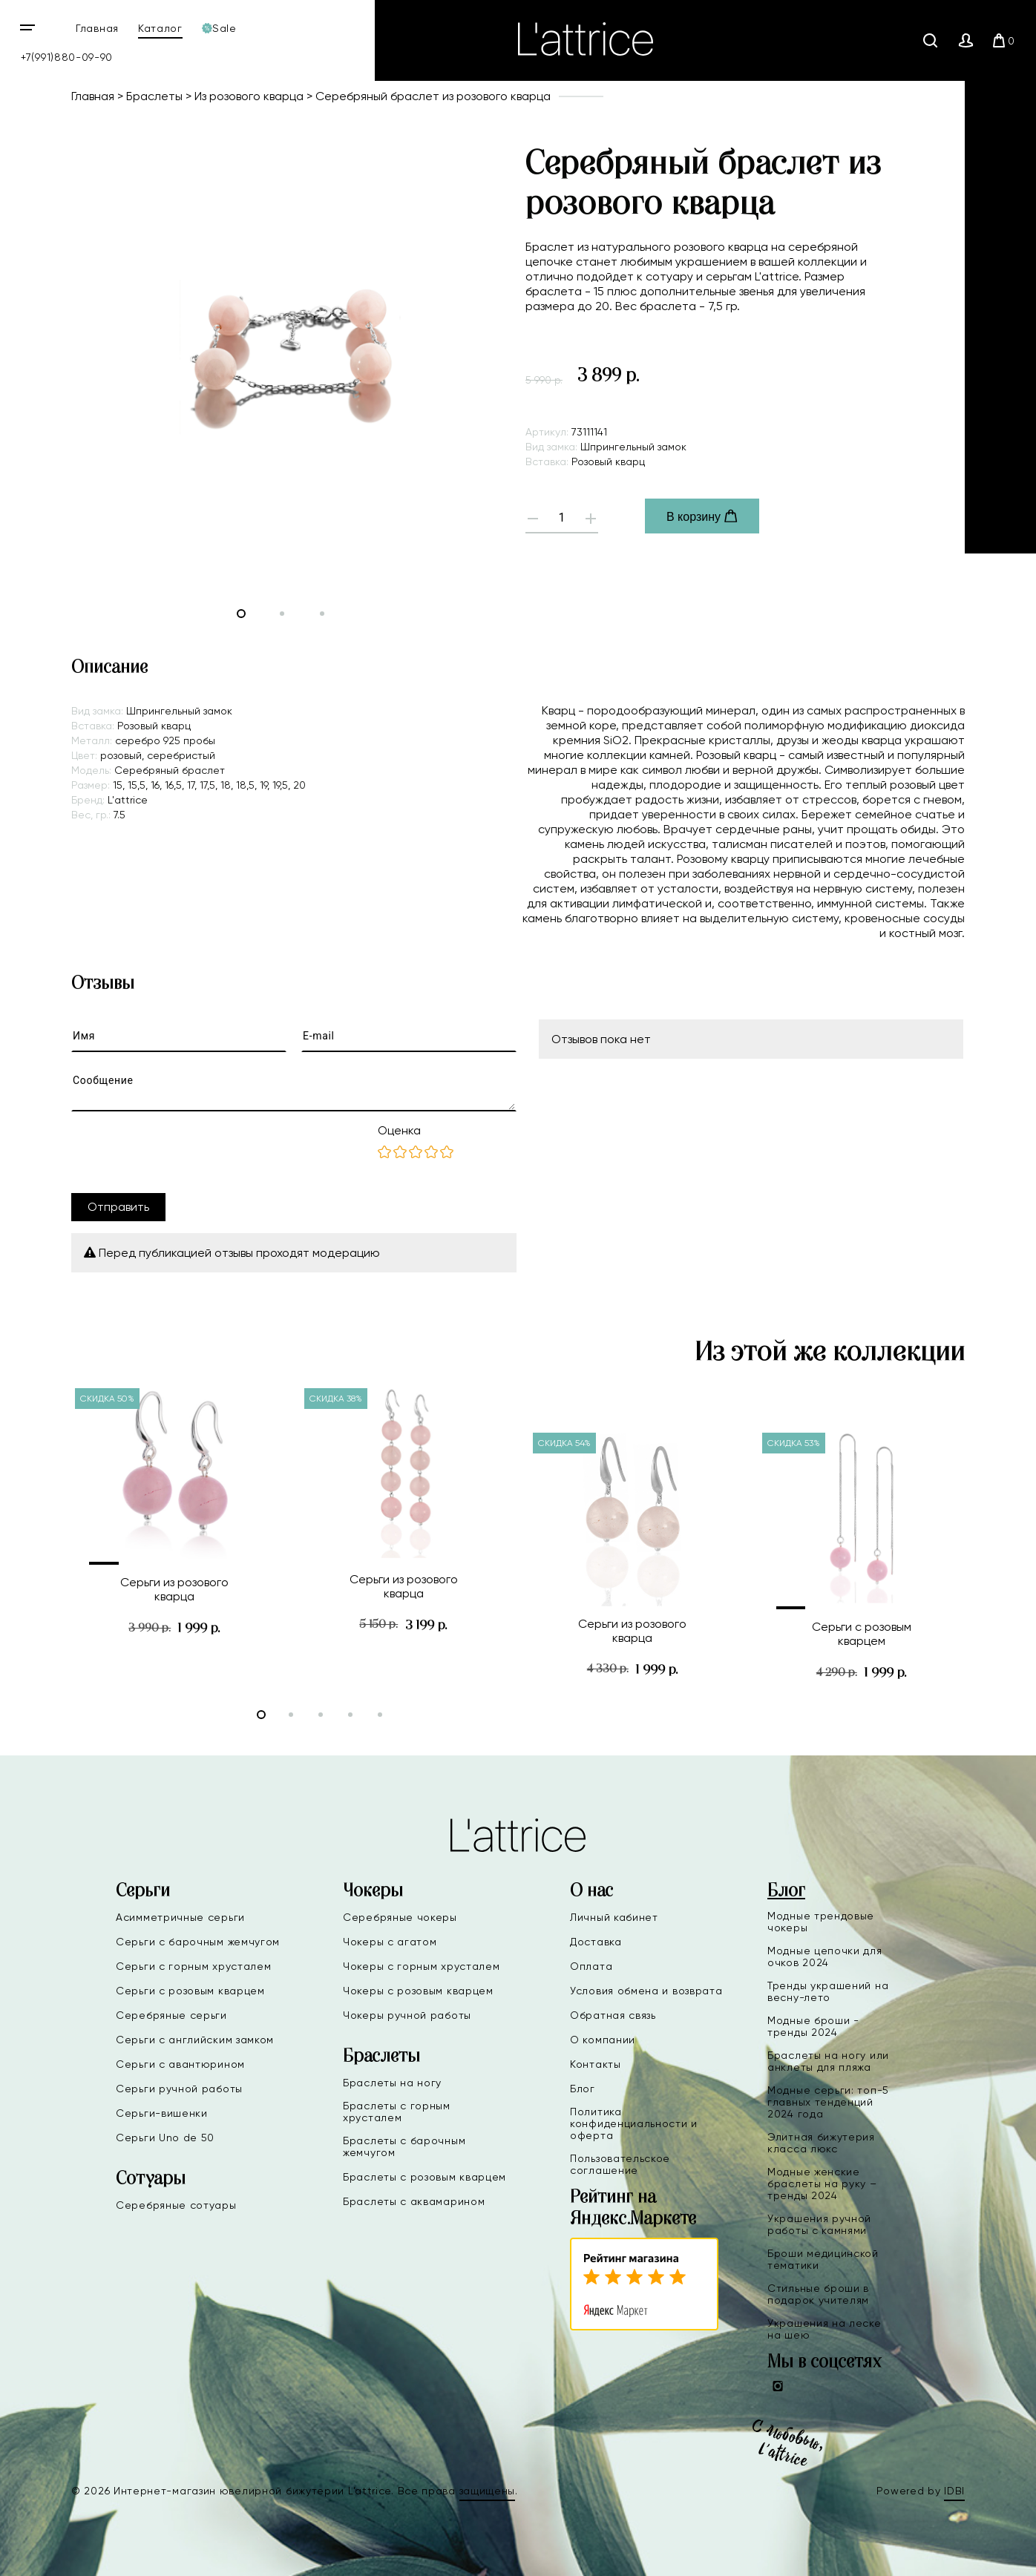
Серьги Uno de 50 (165, 2137)
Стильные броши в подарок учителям (818, 2294)
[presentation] (184, 1152)
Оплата (591, 1966)
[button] (115, 1563)
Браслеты (154, 96)
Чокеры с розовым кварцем (418, 1991)
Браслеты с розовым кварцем (424, 2177)
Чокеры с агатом (390, 1942)
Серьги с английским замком (195, 2040)
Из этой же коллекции (830, 1352)
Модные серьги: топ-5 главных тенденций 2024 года (828, 2102)
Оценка (399, 1130)
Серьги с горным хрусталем (194, 1966)
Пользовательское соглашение (620, 2164)
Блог (582, 2088)
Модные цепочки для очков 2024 (824, 1956)
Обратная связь (613, 2015)
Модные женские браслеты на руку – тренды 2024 (822, 2183)
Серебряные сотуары (176, 2205)
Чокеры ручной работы (407, 2015)
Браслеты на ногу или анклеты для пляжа (828, 2061)
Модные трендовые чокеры (820, 1921)
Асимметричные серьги (180, 1917)
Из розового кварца (249, 96)
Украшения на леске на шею (824, 2329)
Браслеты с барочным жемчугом (404, 2146)
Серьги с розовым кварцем (190, 1991)
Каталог (160, 28)
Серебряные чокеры (400, 1917)
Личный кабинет (614, 1917)
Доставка (596, 1942)
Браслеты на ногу (392, 2083)
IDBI (954, 2491)
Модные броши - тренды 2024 (813, 2026)
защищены (487, 2491)
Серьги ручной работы (179, 2088)
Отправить (118, 1207)
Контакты (595, 2064)
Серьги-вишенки (162, 2113)
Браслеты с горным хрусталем (396, 2111)
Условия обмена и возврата (646, 1991)
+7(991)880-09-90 (67, 57)
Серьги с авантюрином (180, 2064)
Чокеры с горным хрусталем (421, 1966)
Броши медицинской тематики (823, 2259)
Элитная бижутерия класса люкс (821, 2143)
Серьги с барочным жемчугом (198, 1942)
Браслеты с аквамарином (414, 2201)
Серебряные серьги (171, 2015)
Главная (97, 28)
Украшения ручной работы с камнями (819, 2224)
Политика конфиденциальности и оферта (634, 2123)
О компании (602, 2040)
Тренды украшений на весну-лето (827, 1991)
